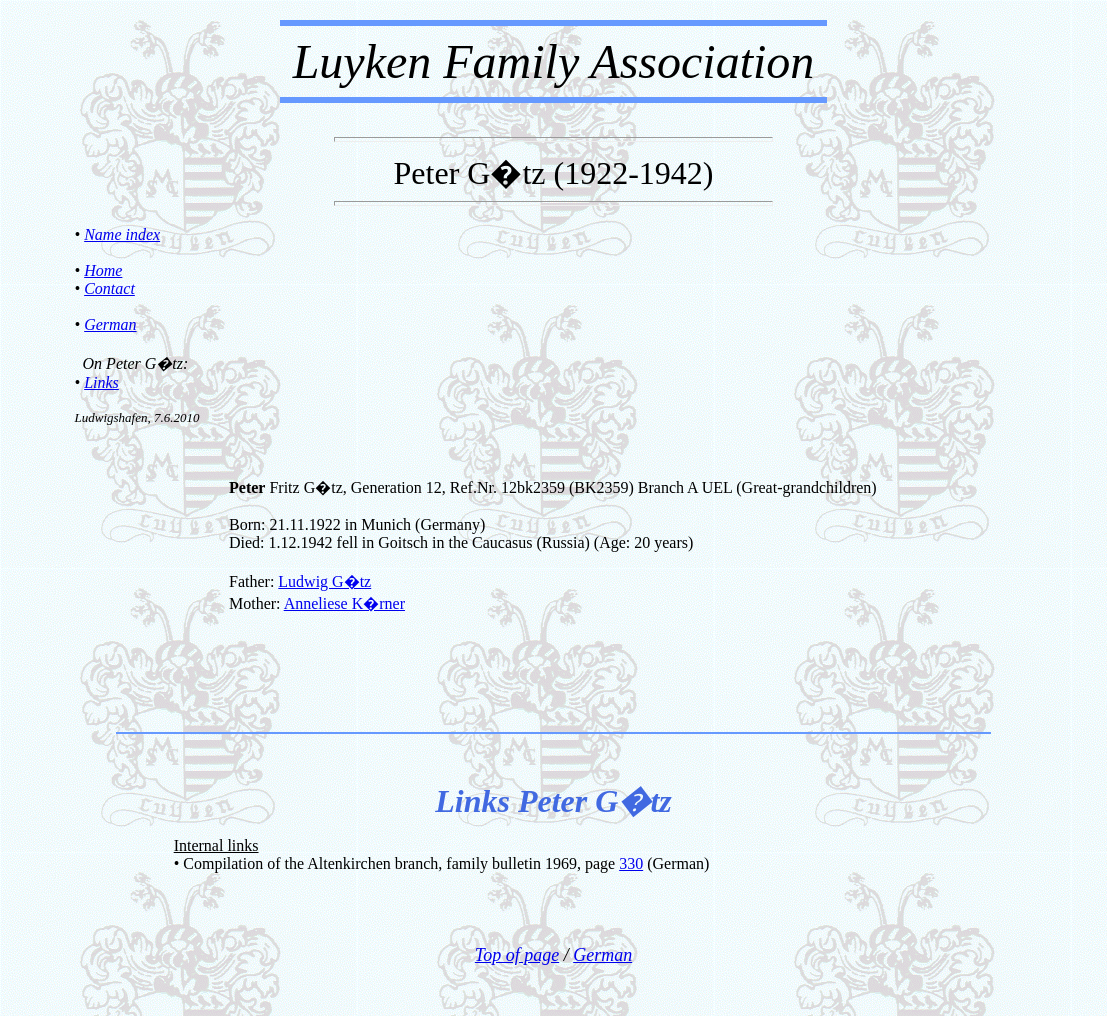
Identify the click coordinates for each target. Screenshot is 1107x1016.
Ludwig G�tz (324, 581)
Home (103, 270)
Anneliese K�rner (344, 603)
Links (101, 382)
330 (631, 863)
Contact (109, 288)
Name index (122, 234)
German (110, 324)
